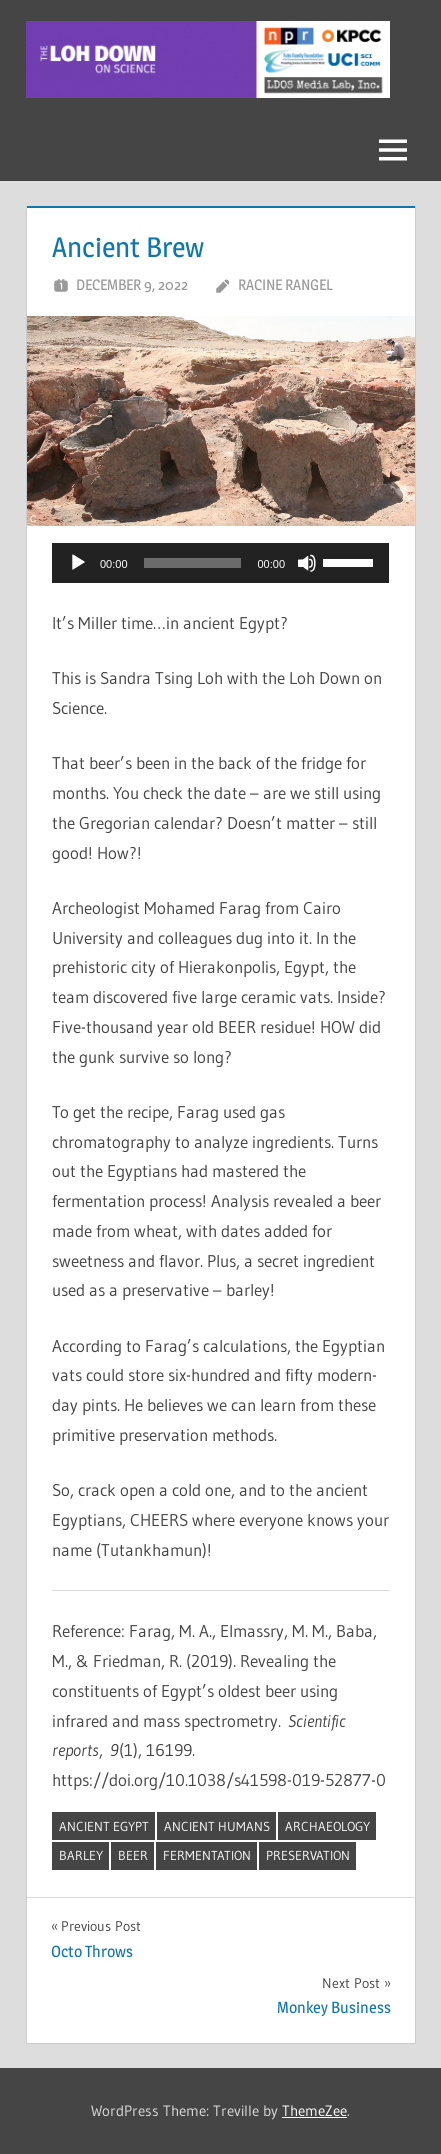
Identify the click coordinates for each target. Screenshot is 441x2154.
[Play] (78, 563)
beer (133, 1855)
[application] (220, 563)
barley (81, 1855)
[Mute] (307, 563)
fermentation (207, 1855)
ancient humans (217, 1826)
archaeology (327, 1826)
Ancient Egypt (104, 1826)
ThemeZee (314, 2110)
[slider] (193, 563)
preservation (308, 1855)
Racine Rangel (285, 284)
